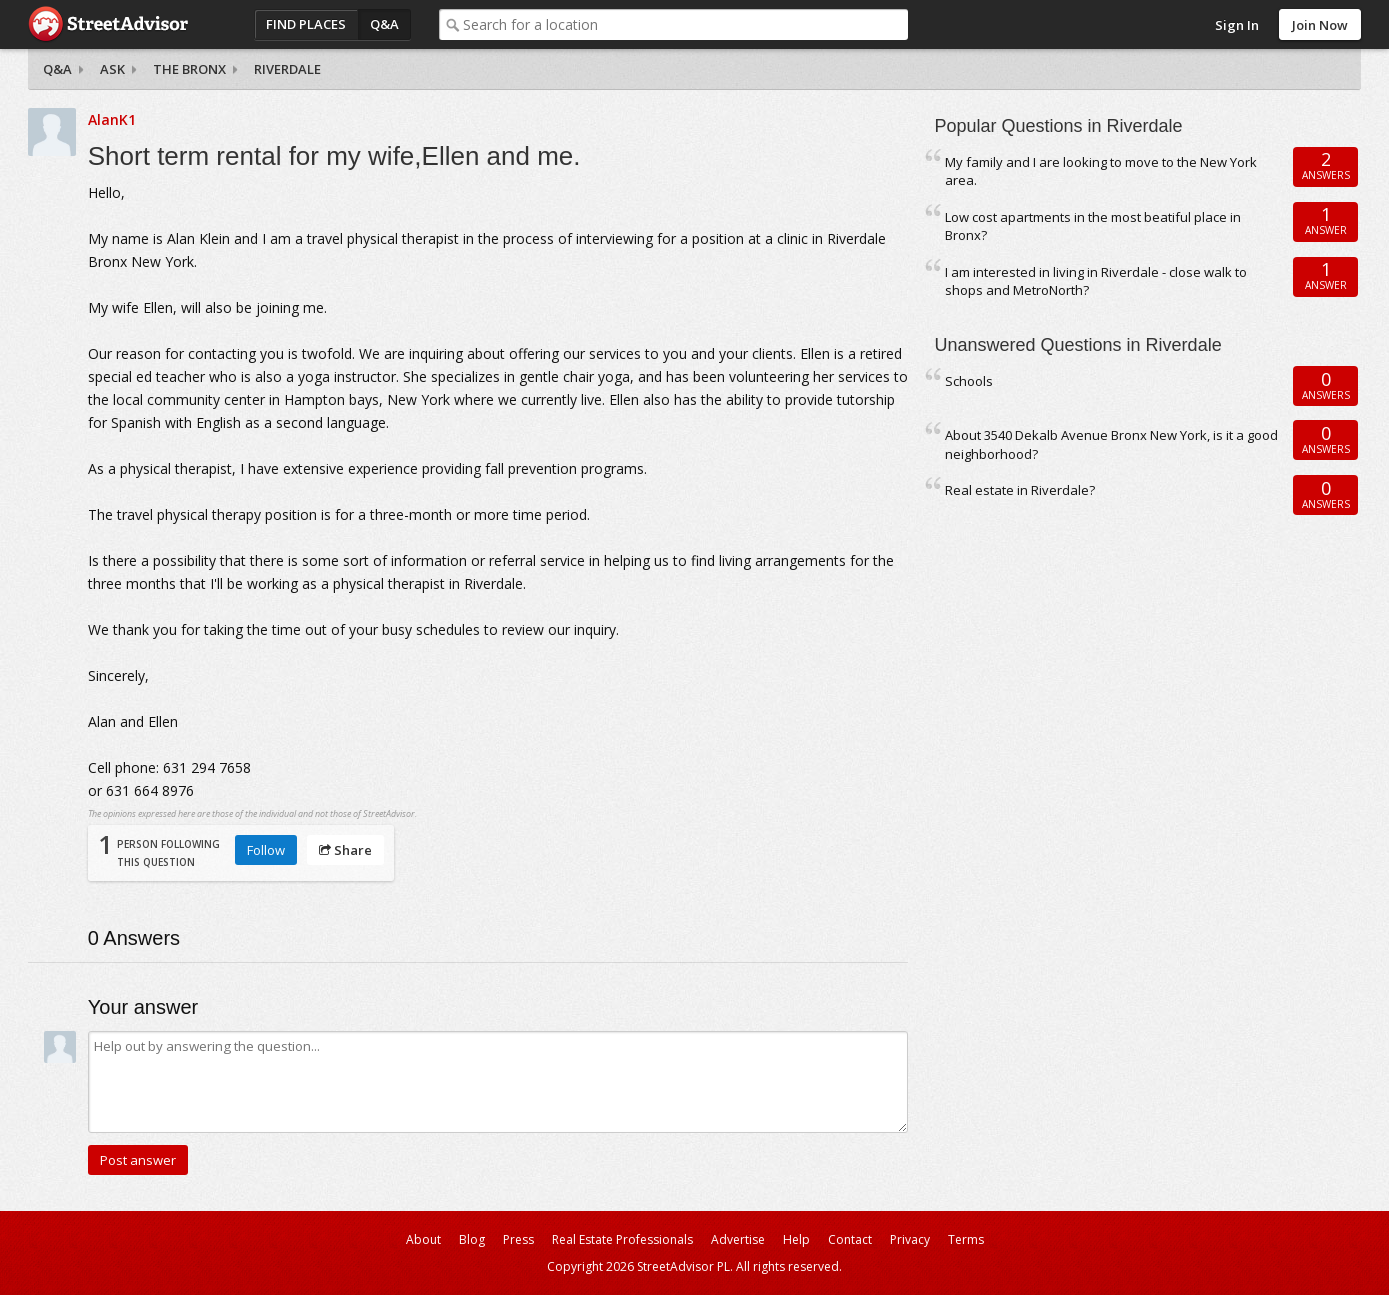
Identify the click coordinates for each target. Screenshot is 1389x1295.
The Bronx (189, 69)
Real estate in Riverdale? (1020, 490)
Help (796, 1239)
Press (518, 1239)
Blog (472, 1239)
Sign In (1237, 25)
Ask (112, 69)
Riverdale (287, 69)
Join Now (1320, 25)
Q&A (384, 24)
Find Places (306, 24)
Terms (966, 1239)
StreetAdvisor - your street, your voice (108, 24)
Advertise (738, 1239)
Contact (850, 1239)
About (423, 1239)
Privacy (910, 1239)
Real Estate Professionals (622, 1239)
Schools (969, 381)
